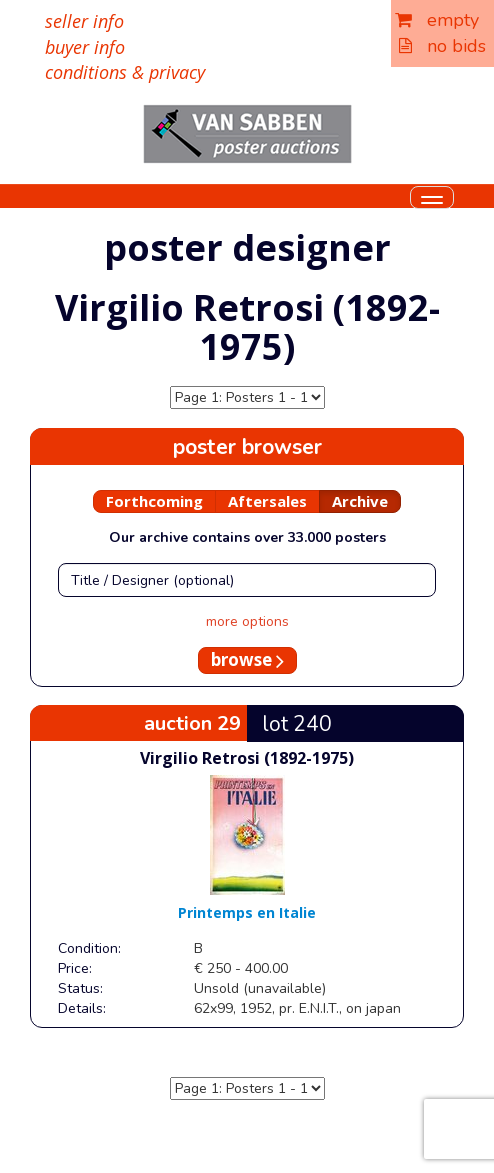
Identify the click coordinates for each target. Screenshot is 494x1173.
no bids (442, 46)
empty (437, 20)
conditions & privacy (125, 72)
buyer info (85, 47)
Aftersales (267, 501)
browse (247, 659)
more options (247, 621)
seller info (84, 21)
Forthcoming (154, 501)
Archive (360, 501)
